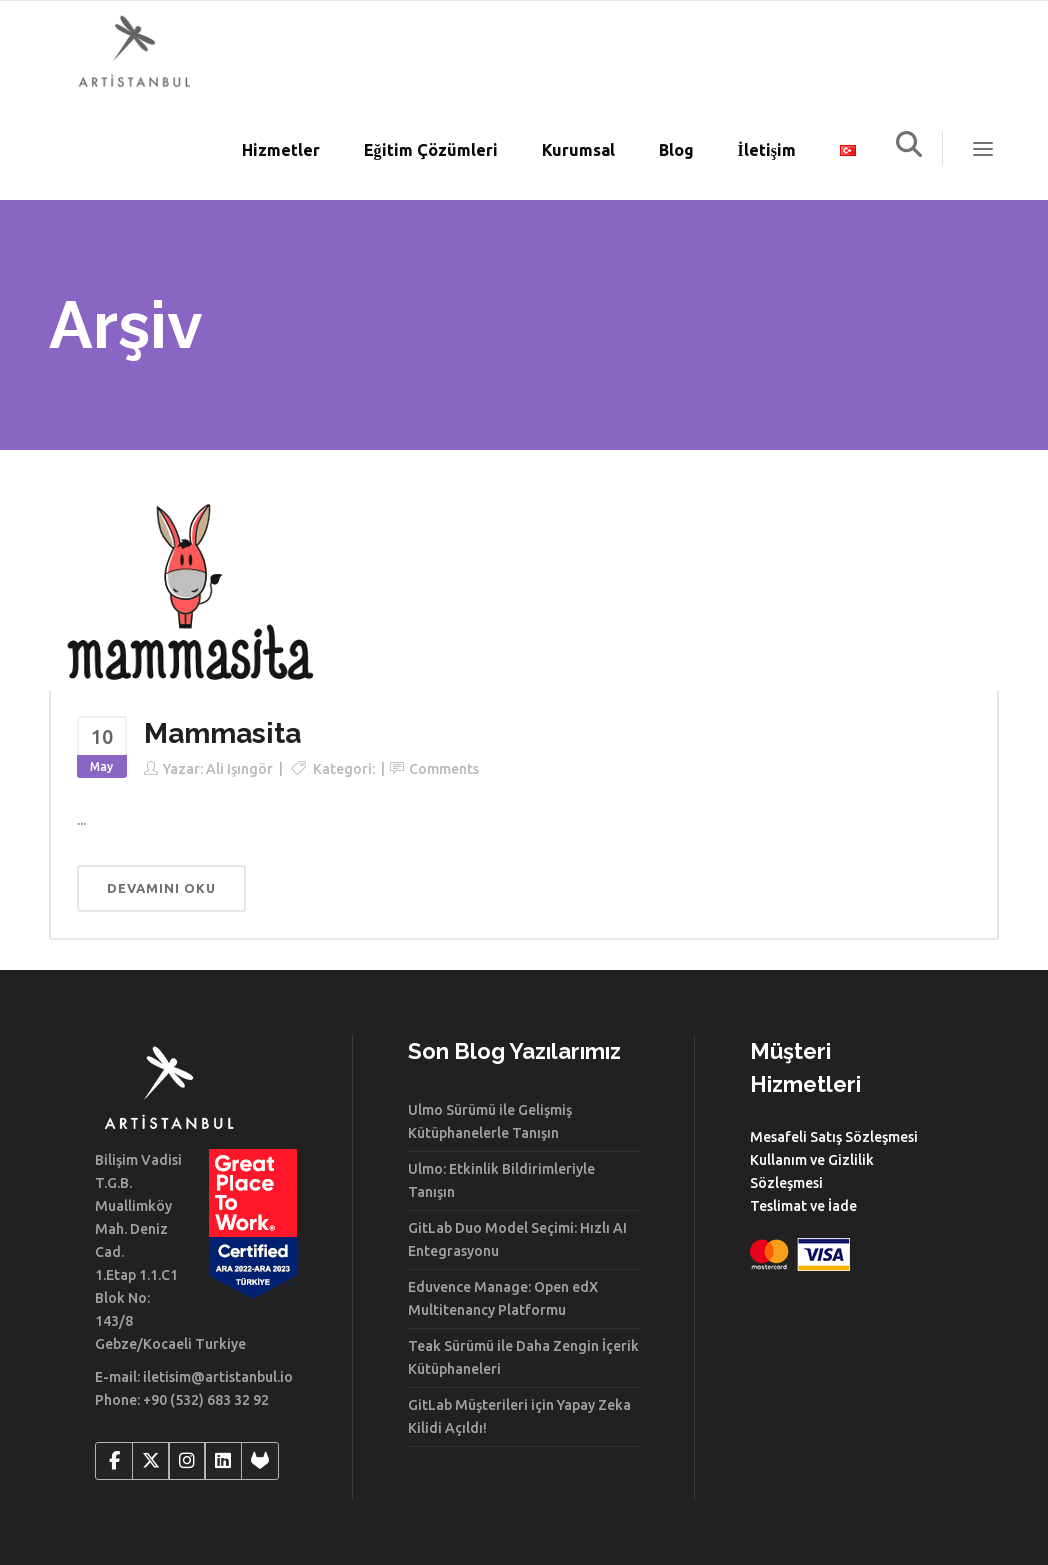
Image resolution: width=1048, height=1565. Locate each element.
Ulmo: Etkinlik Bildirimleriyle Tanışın (501, 1180)
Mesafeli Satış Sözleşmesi (834, 1137)
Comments (444, 769)
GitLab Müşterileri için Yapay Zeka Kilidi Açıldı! (519, 1416)
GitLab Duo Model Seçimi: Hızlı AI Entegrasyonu (517, 1239)
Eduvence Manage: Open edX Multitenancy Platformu (503, 1298)
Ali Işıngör (239, 769)
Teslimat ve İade (803, 1206)
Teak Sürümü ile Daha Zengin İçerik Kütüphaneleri (523, 1357)
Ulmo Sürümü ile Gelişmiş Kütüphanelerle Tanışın (490, 1121)
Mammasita (222, 733)
